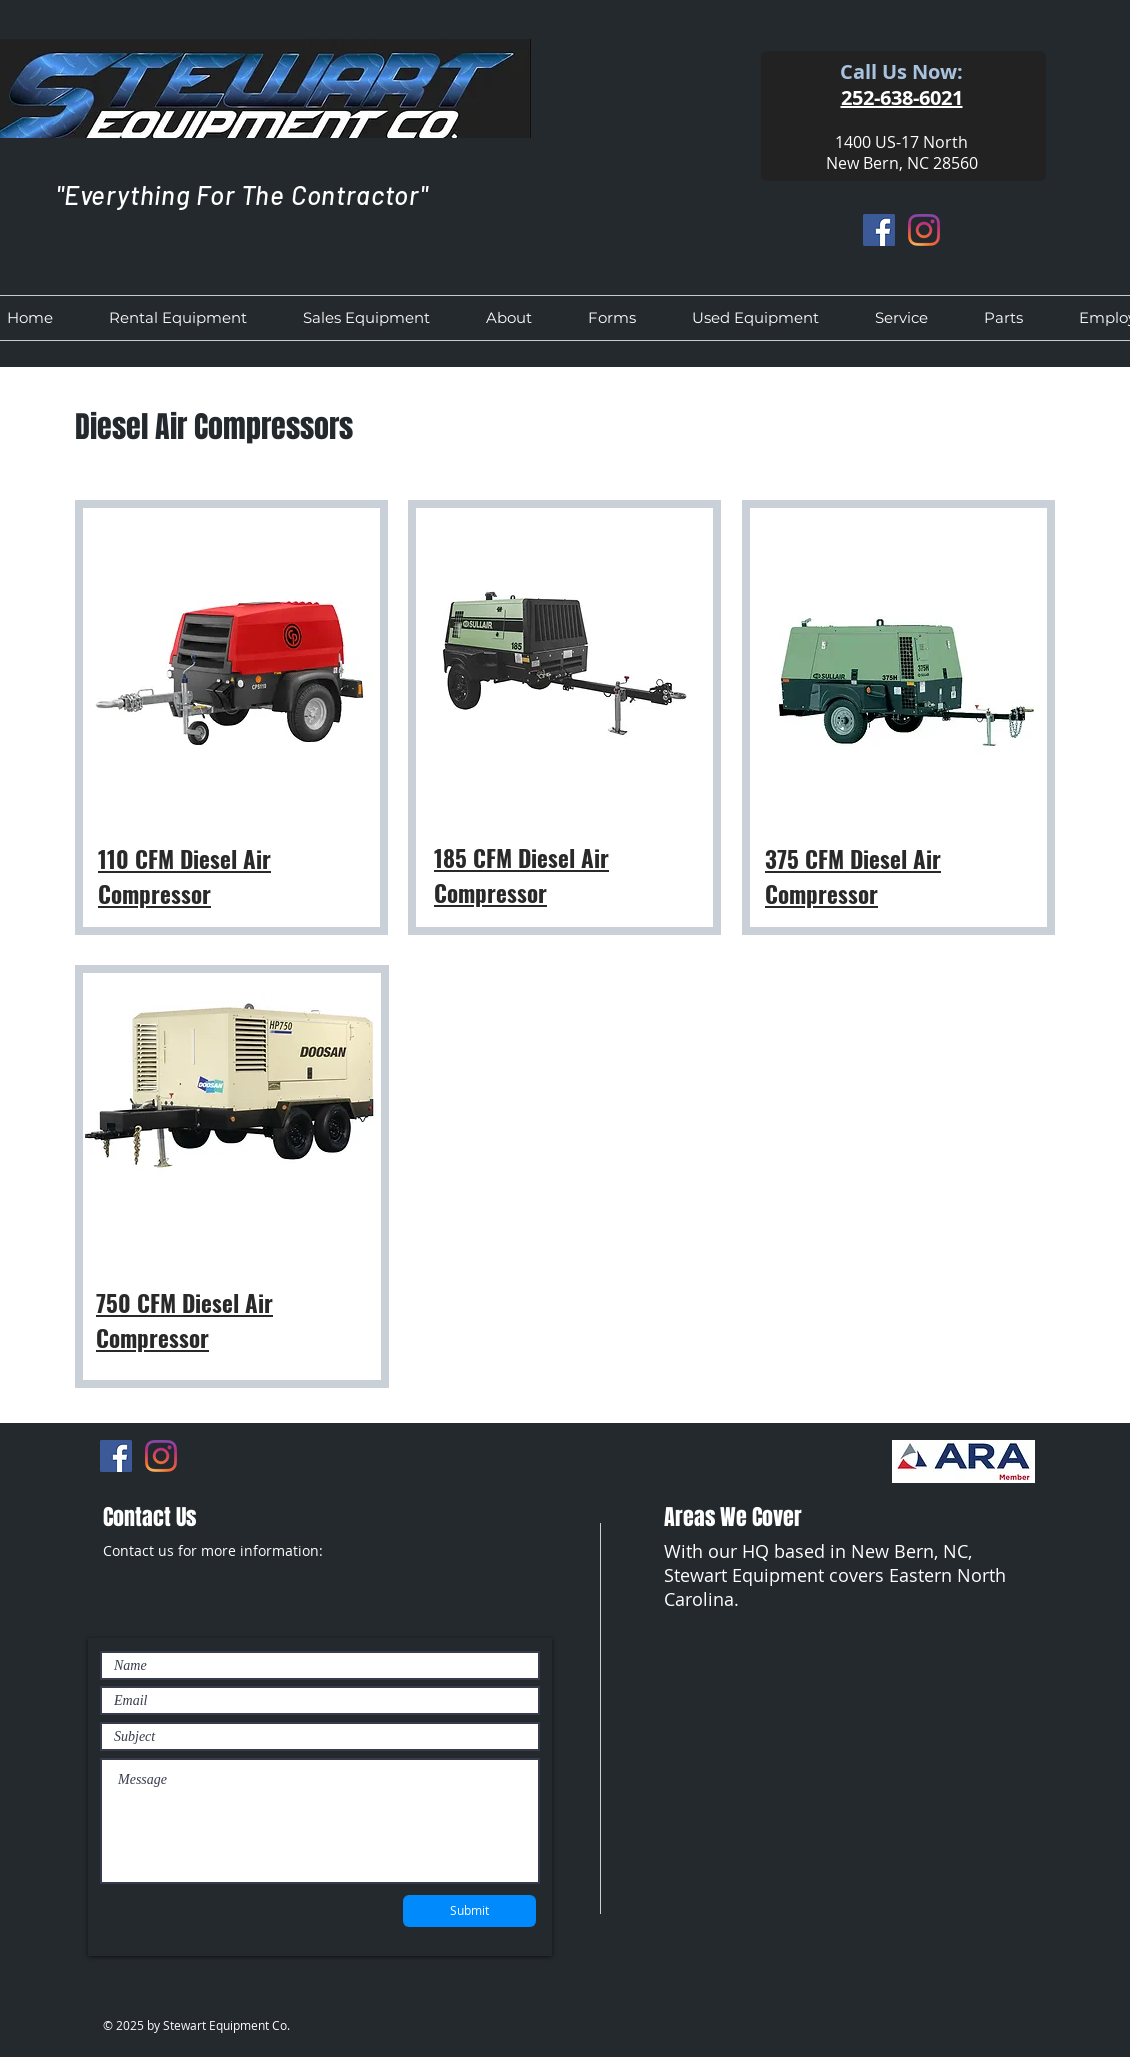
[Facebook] (879, 230)
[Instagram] (924, 230)
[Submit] (469, 1911)
